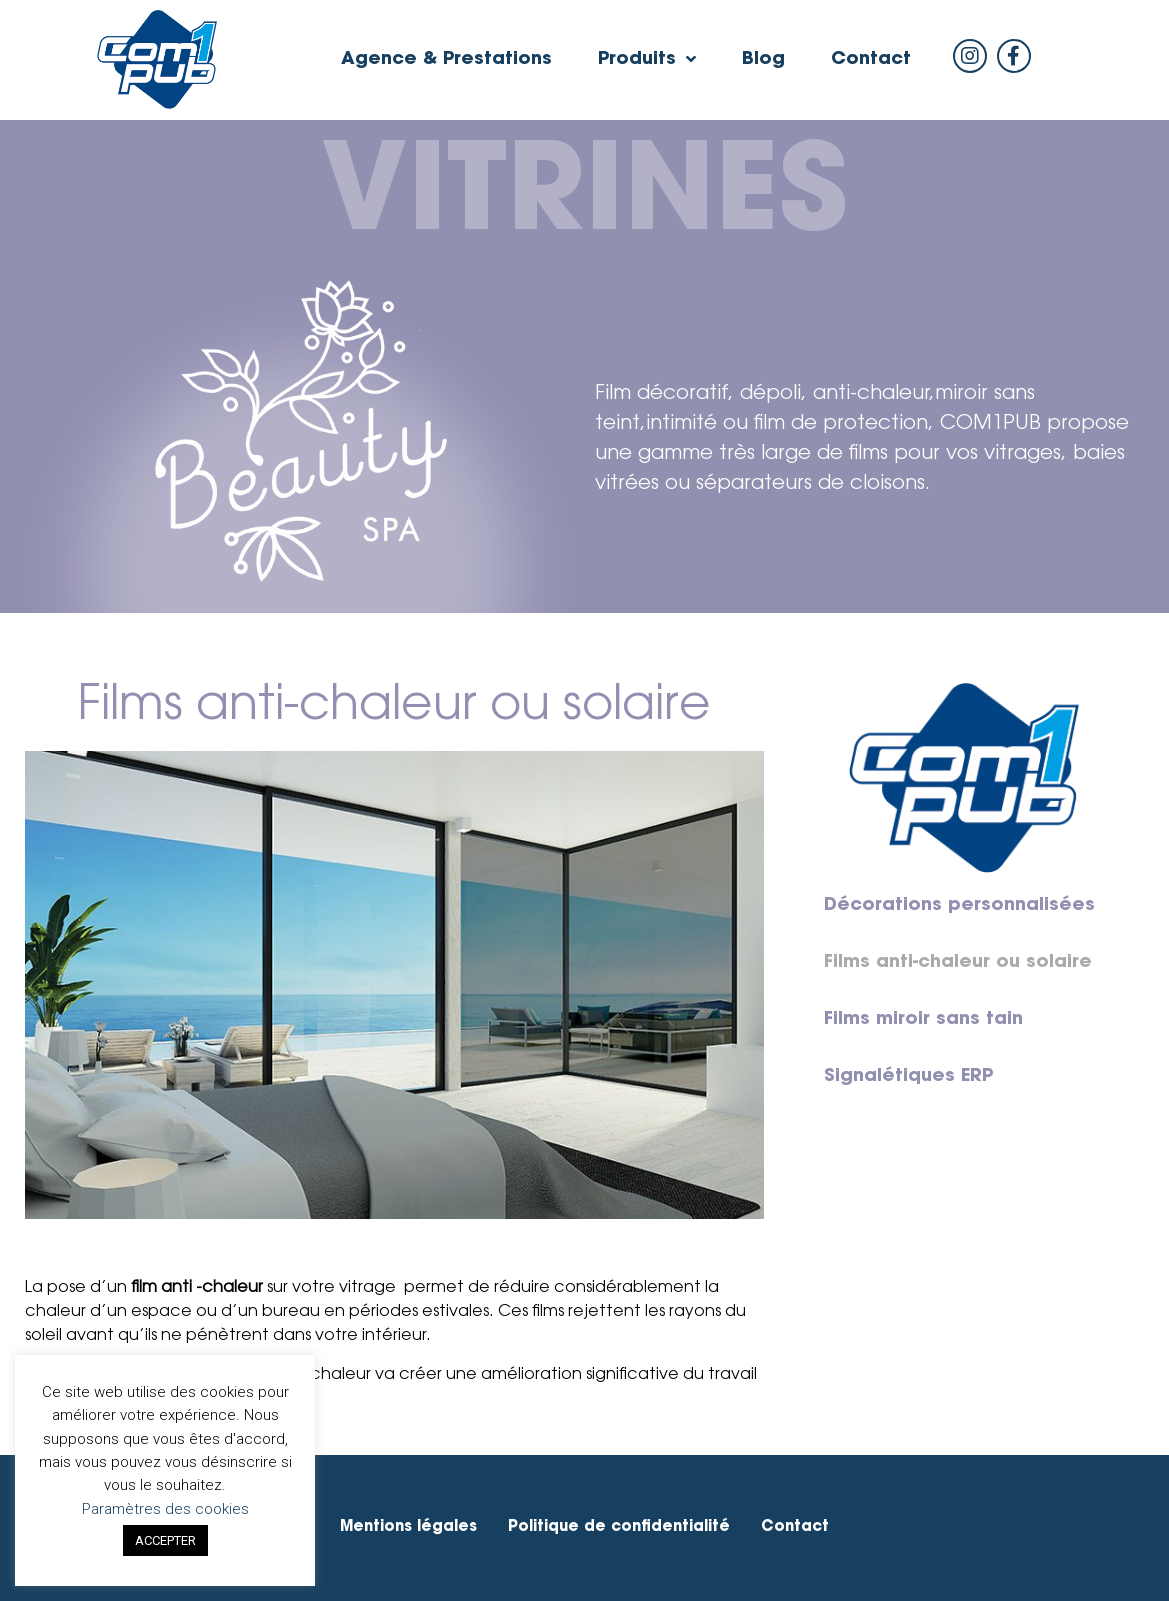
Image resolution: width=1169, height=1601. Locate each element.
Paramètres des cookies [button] (165, 1509)
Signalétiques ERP (908, 1077)
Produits (647, 60)
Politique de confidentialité (619, 1527)
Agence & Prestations (446, 60)
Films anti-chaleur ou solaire (958, 963)
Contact (871, 60)
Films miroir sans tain (923, 1020)
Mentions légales (408, 1527)
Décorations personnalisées (959, 906)
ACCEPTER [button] (165, 1540)
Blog (763, 60)
